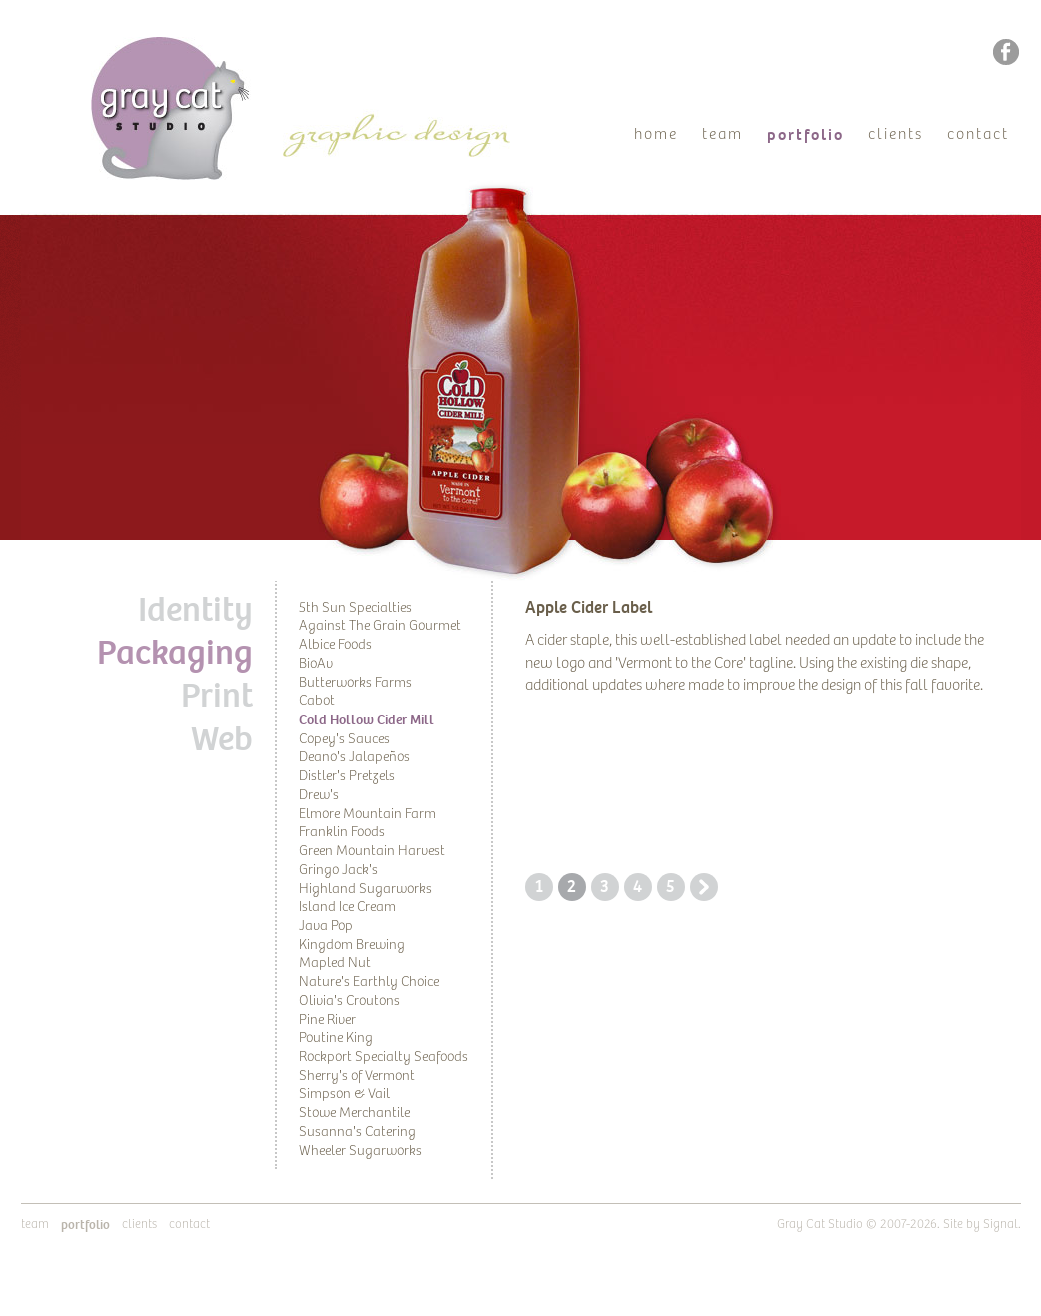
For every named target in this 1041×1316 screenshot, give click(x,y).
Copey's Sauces (344, 739)
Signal (1000, 1224)
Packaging (175, 653)
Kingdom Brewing (352, 945)
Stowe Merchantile (354, 1113)
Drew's (319, 795)
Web (222, 739)
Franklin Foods (342, 832)
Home (656, 134)
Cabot (317, 701)
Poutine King (336, 1038)
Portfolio (805, 135)
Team (722, 134)
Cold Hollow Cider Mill (366, 719)
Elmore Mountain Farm (367, 814)
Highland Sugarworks (365, 889)
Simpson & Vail (344, 1094)
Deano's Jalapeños (354, 757)
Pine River (327, 1020)
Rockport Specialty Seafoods (383, 1057)
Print (217, 696)
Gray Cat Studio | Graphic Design (188, 46)
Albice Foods (335, 645)
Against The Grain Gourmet (380, 626)
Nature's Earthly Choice (369, 982)
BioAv (316, 664)
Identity (195, 610)
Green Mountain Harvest (372, 851)
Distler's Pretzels (347, 776)
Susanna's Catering (357, 1132)
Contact (978, 134)
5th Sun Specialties (355, 608)
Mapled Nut (335, 963)
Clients (895, 134)
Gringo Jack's (338, 870)
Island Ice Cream (347, 907)
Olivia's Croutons (349, 1001)
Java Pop (326, 926)
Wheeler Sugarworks (360, 1151)
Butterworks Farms (355, 683)
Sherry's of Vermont (357, 1076)
